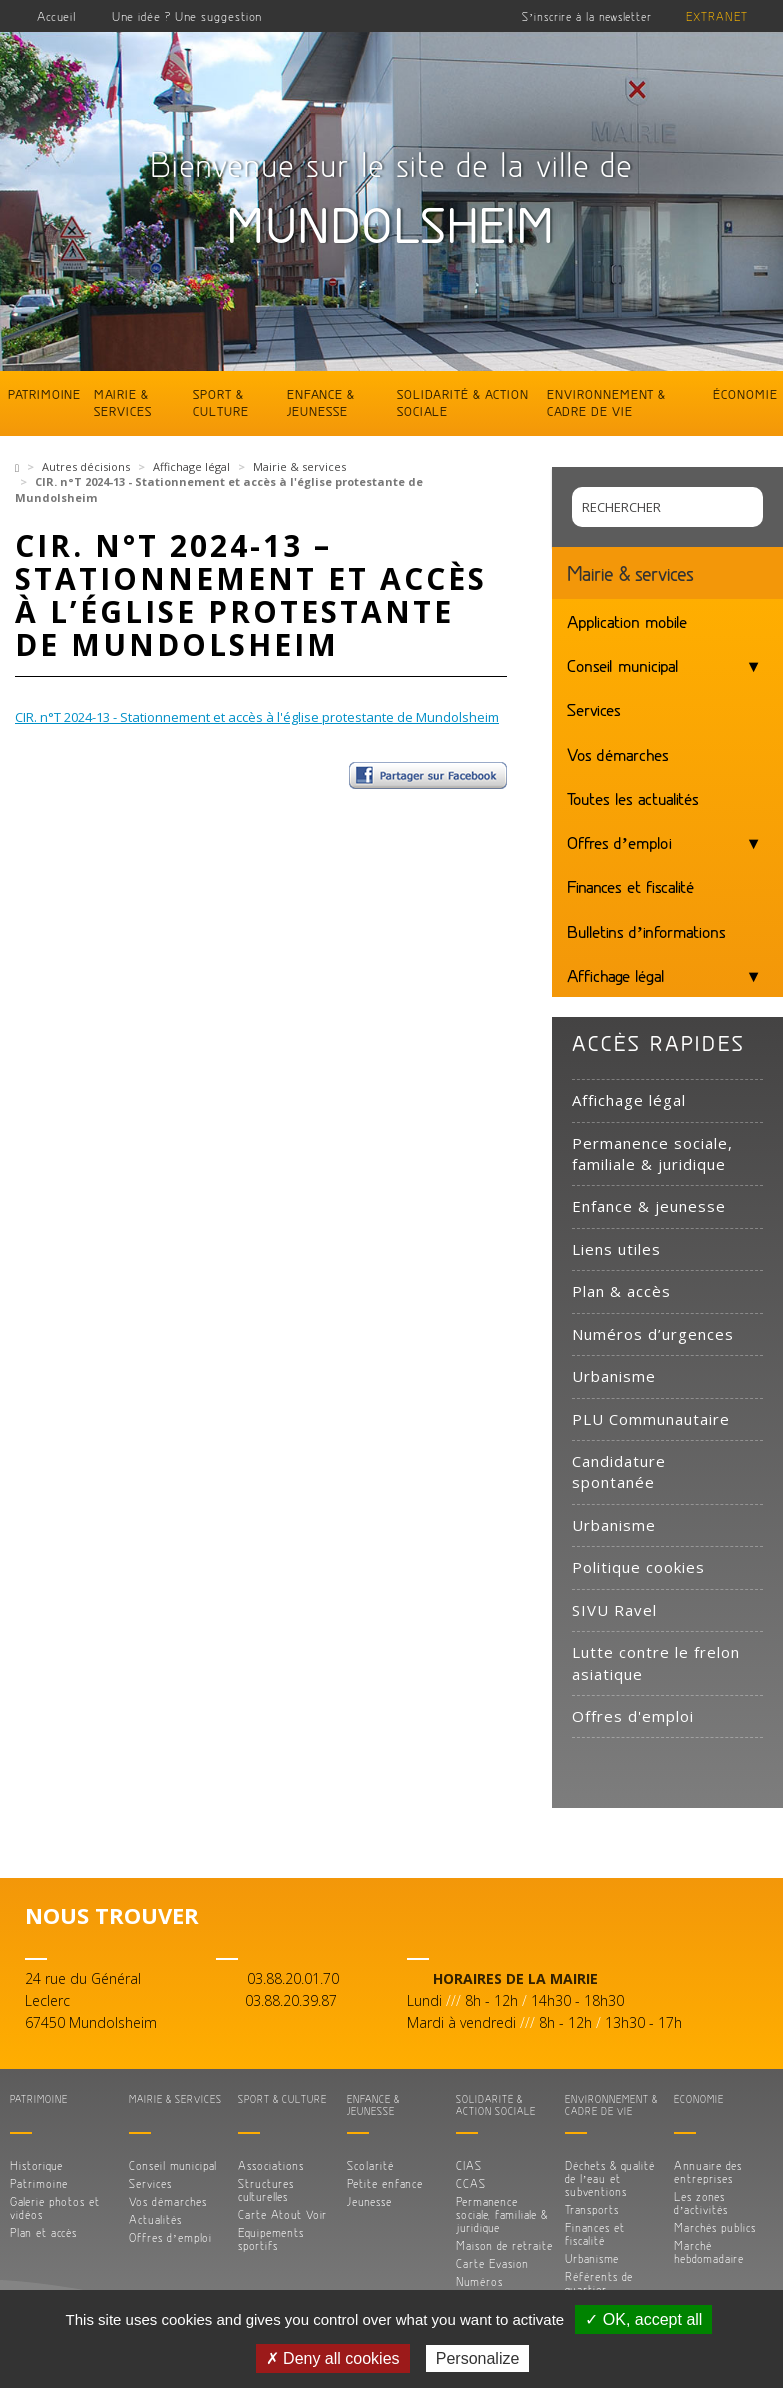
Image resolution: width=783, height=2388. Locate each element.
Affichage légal (191, 466)
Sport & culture (221, 402)
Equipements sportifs (271, 2239)
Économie (745, 394)
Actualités (155, 2219)
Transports (592, 2209)
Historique (36, 2165)
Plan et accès (43, 2232)
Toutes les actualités (633, 798)
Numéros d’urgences (653, 1334)
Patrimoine (44, 394)
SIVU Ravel (614, 1610)
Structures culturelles (266, 2190)
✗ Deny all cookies (333, 2358)
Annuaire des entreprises (708, 2172)
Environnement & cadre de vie (606, 402)
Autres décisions (86, 466)
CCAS (471, 2183)
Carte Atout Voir (282, 2214)
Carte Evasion (492, 2263)
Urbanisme (614, 1376)
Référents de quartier (599, 2283)
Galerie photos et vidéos (55, 2208)
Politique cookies (638, 1567)
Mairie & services (123, 402)
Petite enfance (385, 2183)
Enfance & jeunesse (321, 402)
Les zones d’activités (701, 2203)
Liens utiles (616, 1249)
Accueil (57, 16)
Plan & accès (621, 1291)
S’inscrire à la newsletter (587, 16)
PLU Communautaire (651, 1419)
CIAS (469, 2165)
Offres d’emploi (619, 842)
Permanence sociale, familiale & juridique (652, 1153)
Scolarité (370, 2165)
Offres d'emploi (633, 1716)
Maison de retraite (504, 2245)
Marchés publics (715, 2227)
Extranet (717, 16)
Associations (271, 2165)
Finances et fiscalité (630, 886)
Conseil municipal (623, 665)
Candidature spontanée (619, 1471)
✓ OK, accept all (643, 2319)
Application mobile (627, 621)
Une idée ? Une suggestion (187, 16)
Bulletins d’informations (646, 931)
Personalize (478, 2358)
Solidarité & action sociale (463, 402)
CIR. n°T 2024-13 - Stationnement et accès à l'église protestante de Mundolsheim (257, 717)
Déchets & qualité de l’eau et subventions (610, 2178)
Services (594, 709)
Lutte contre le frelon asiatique (656, 1662)
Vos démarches (618, 754)
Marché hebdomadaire (709, 2252)
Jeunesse (369, 2201)
